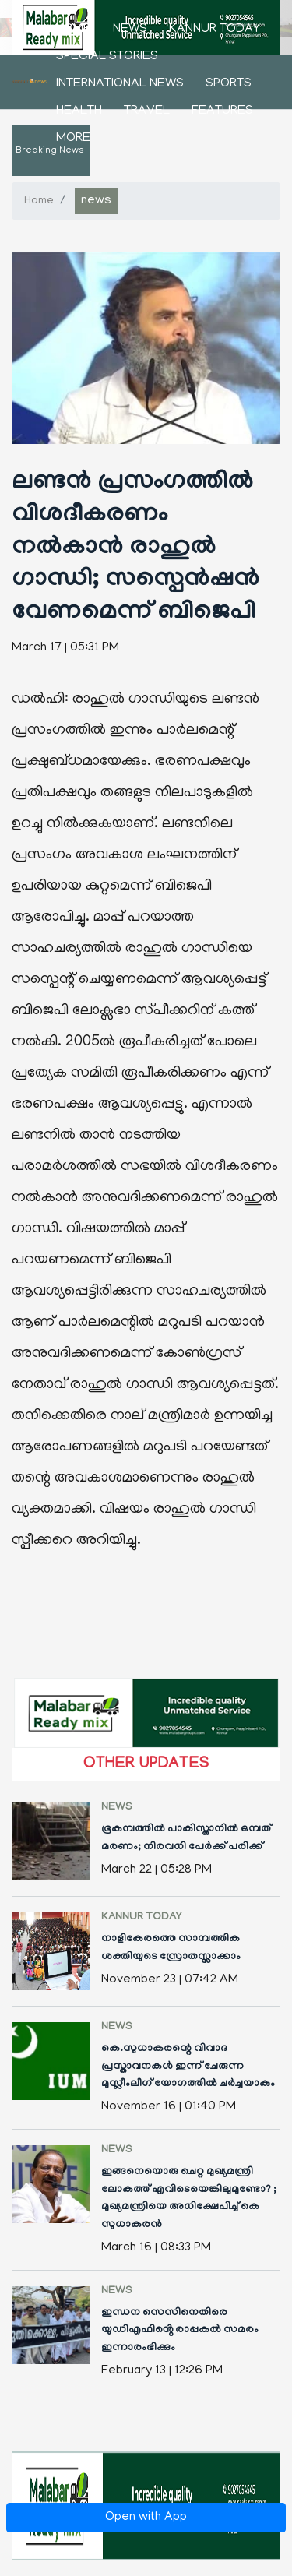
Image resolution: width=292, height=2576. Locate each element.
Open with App (146, 2518)
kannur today (214, 30)
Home (73, 30)
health (79, 111)
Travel (147, 111)
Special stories (107, 57)
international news (120, 84)
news (130, 30)
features (222, 111)
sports (229, 84)
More (73, 139)
